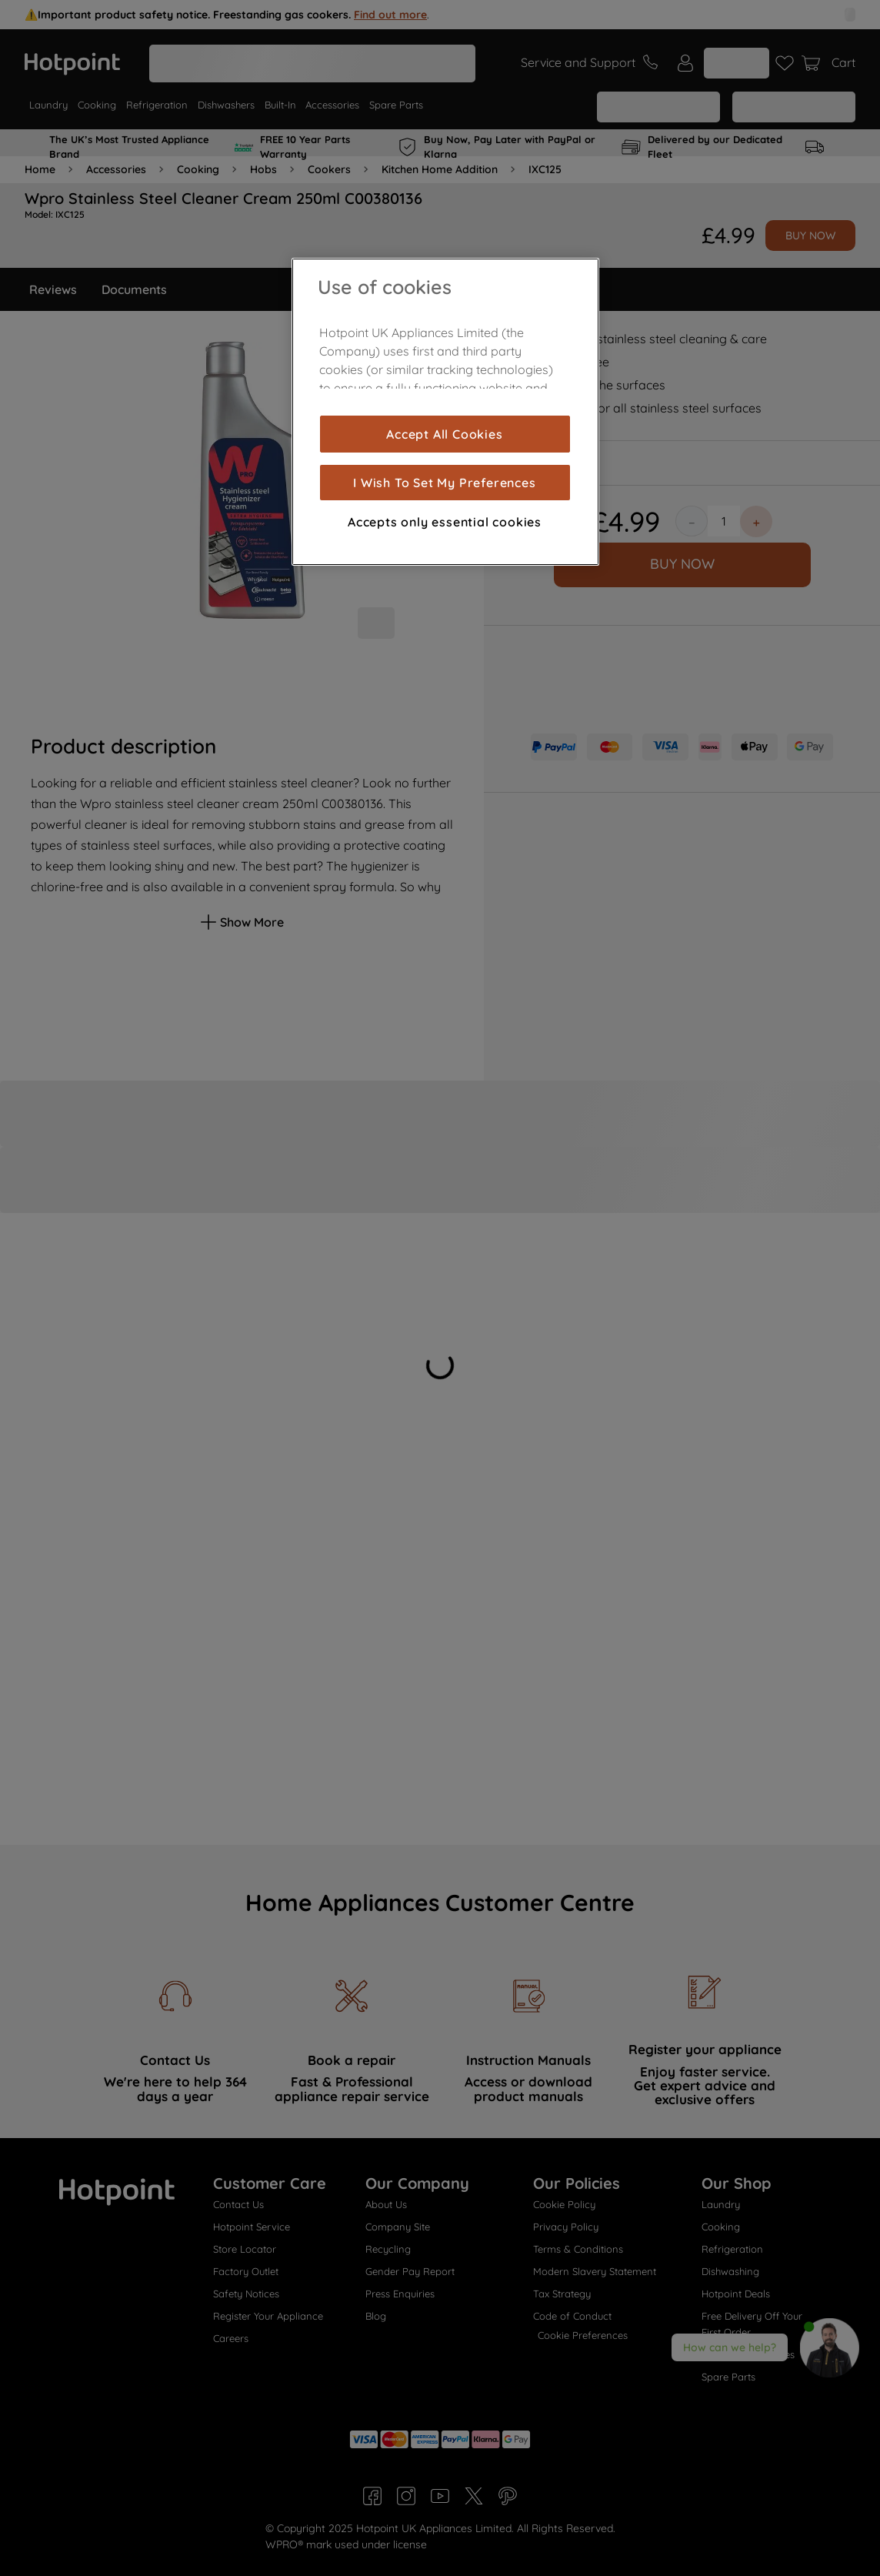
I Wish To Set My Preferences (444, 482)
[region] (445, 412)
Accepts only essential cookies (445, 522)
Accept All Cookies (444, 434)
